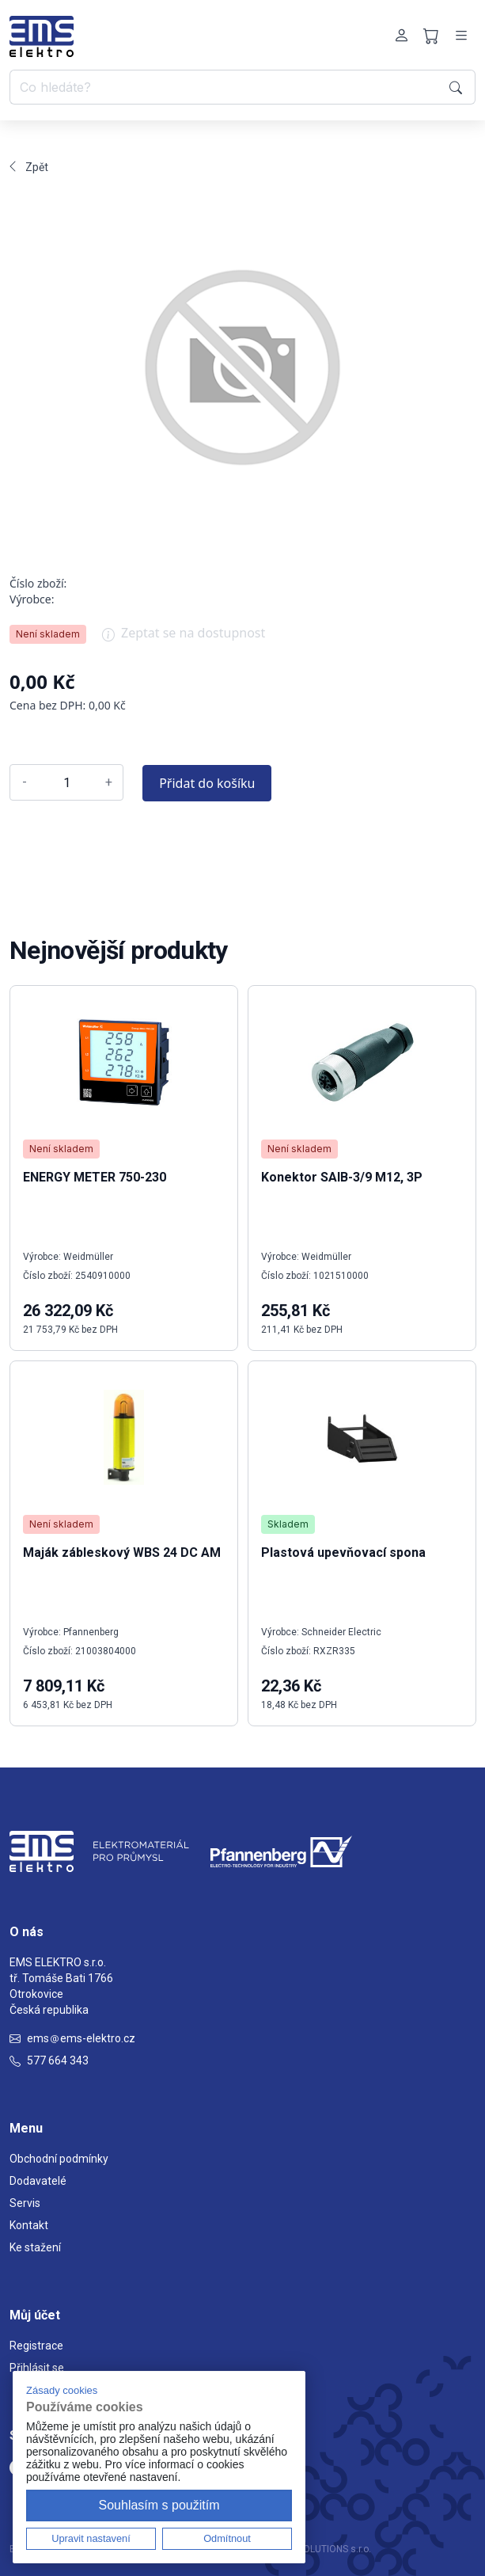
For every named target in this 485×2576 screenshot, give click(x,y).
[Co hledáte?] (226, 87)
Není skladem (48, 634)
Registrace (36, 2345)
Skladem (288, 1524)
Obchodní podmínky (58, 2158)
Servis (24, 2203)
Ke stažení (35, 2247)
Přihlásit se (36, 2367)
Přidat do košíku (207, 783)
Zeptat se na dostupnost (183, 638)
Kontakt (28, 2225)
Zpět (28, 167)
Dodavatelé (37, 2181)
